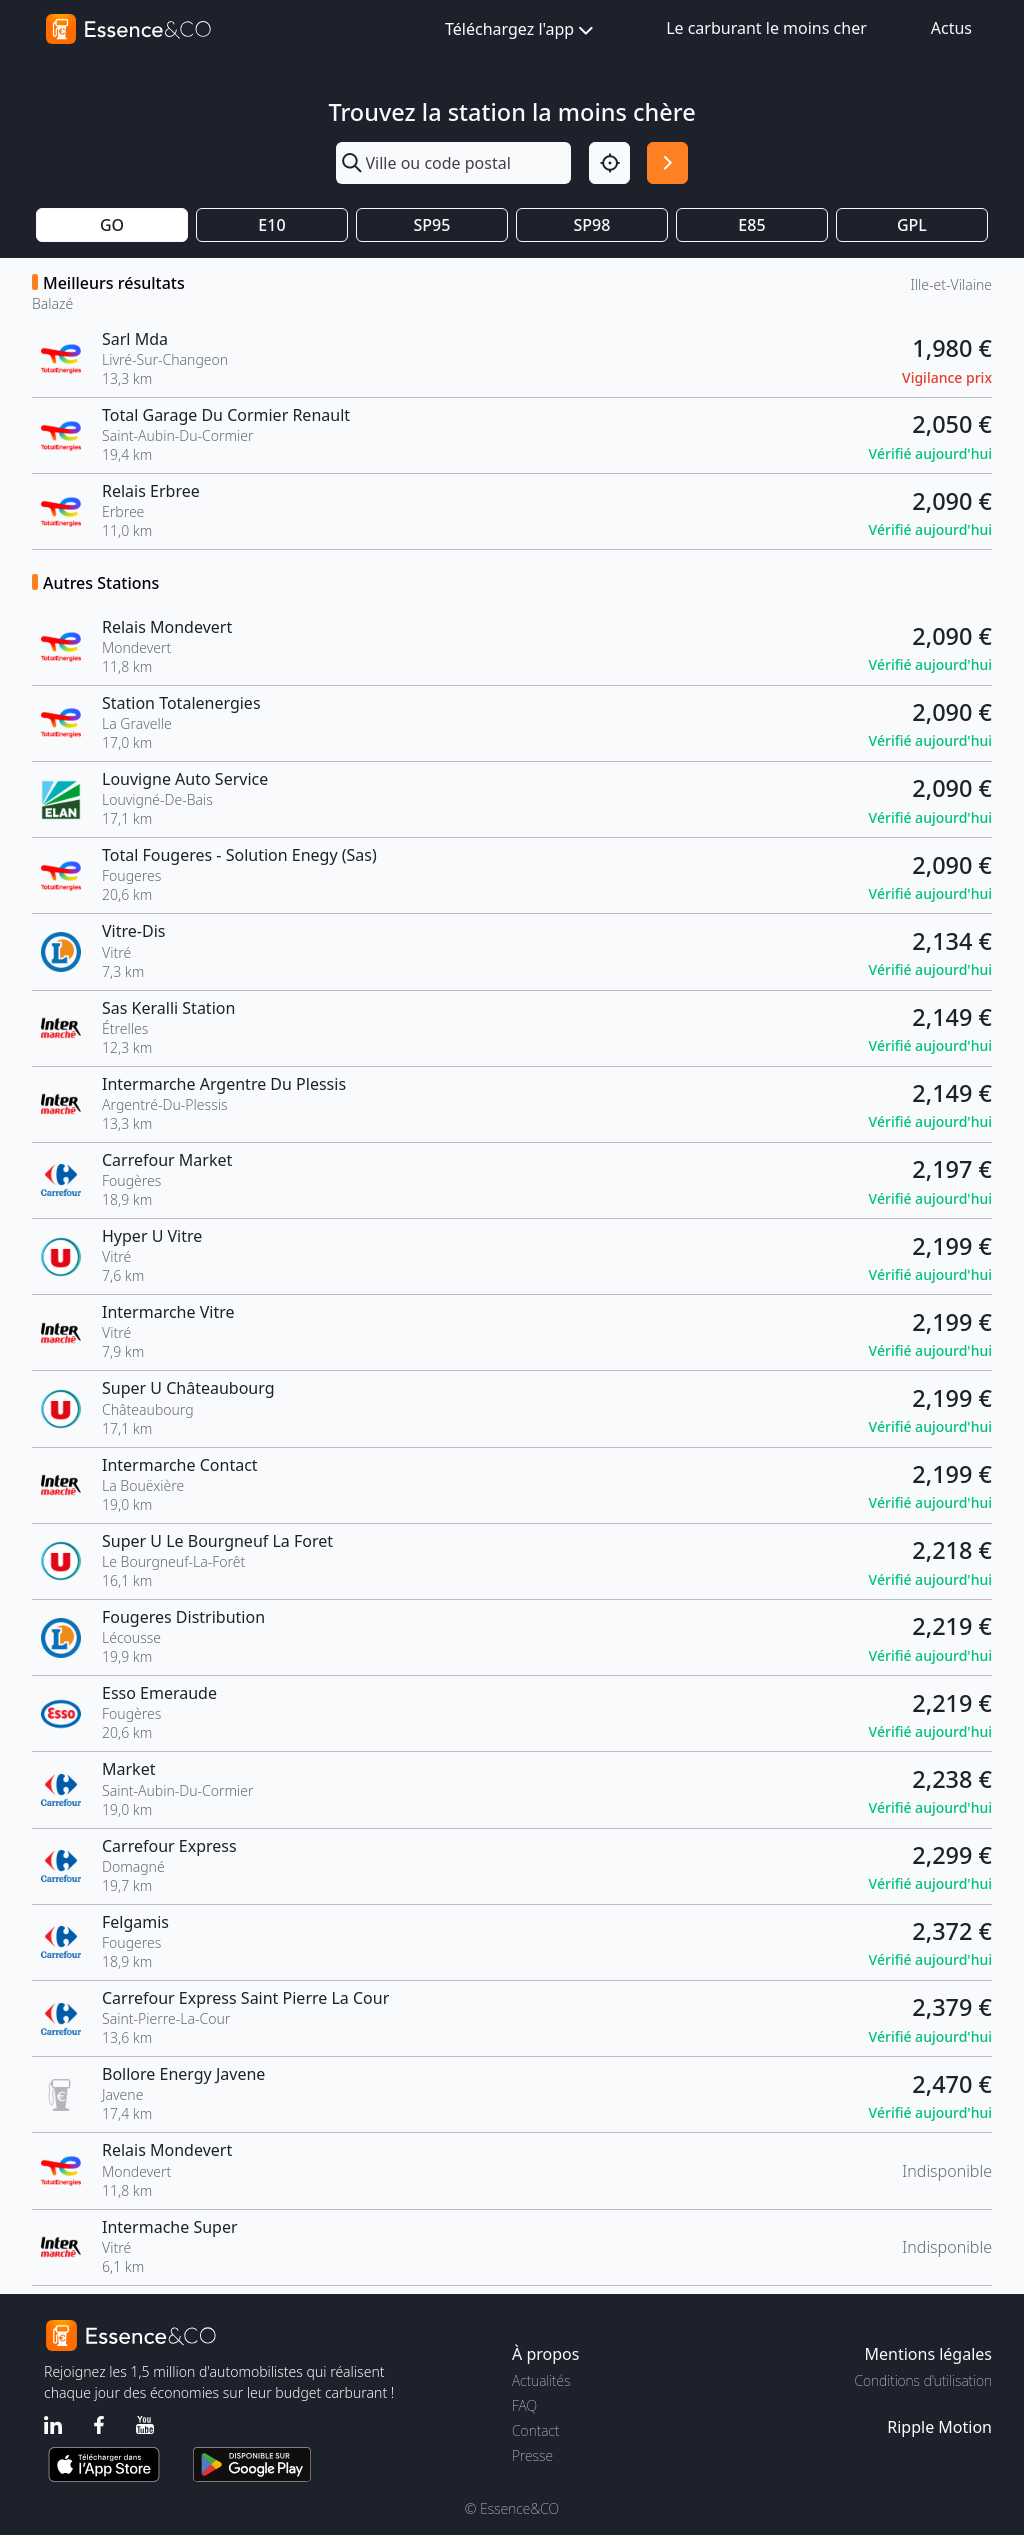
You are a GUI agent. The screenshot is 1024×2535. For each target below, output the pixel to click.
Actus (951, 28)
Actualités (541, 2380)
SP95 (432, 225)
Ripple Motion (939, 2427)
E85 (751, 225)
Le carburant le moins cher (766, 28)
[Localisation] (609, 162)
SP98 (592, 225)
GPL (912, 225)
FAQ (524, 2405)
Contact (535, 2430)
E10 (271, 225)
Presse (532, 2455)
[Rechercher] (667, 162)
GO (112, 225)
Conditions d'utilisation (923, 2380)
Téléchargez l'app (521, 30)
